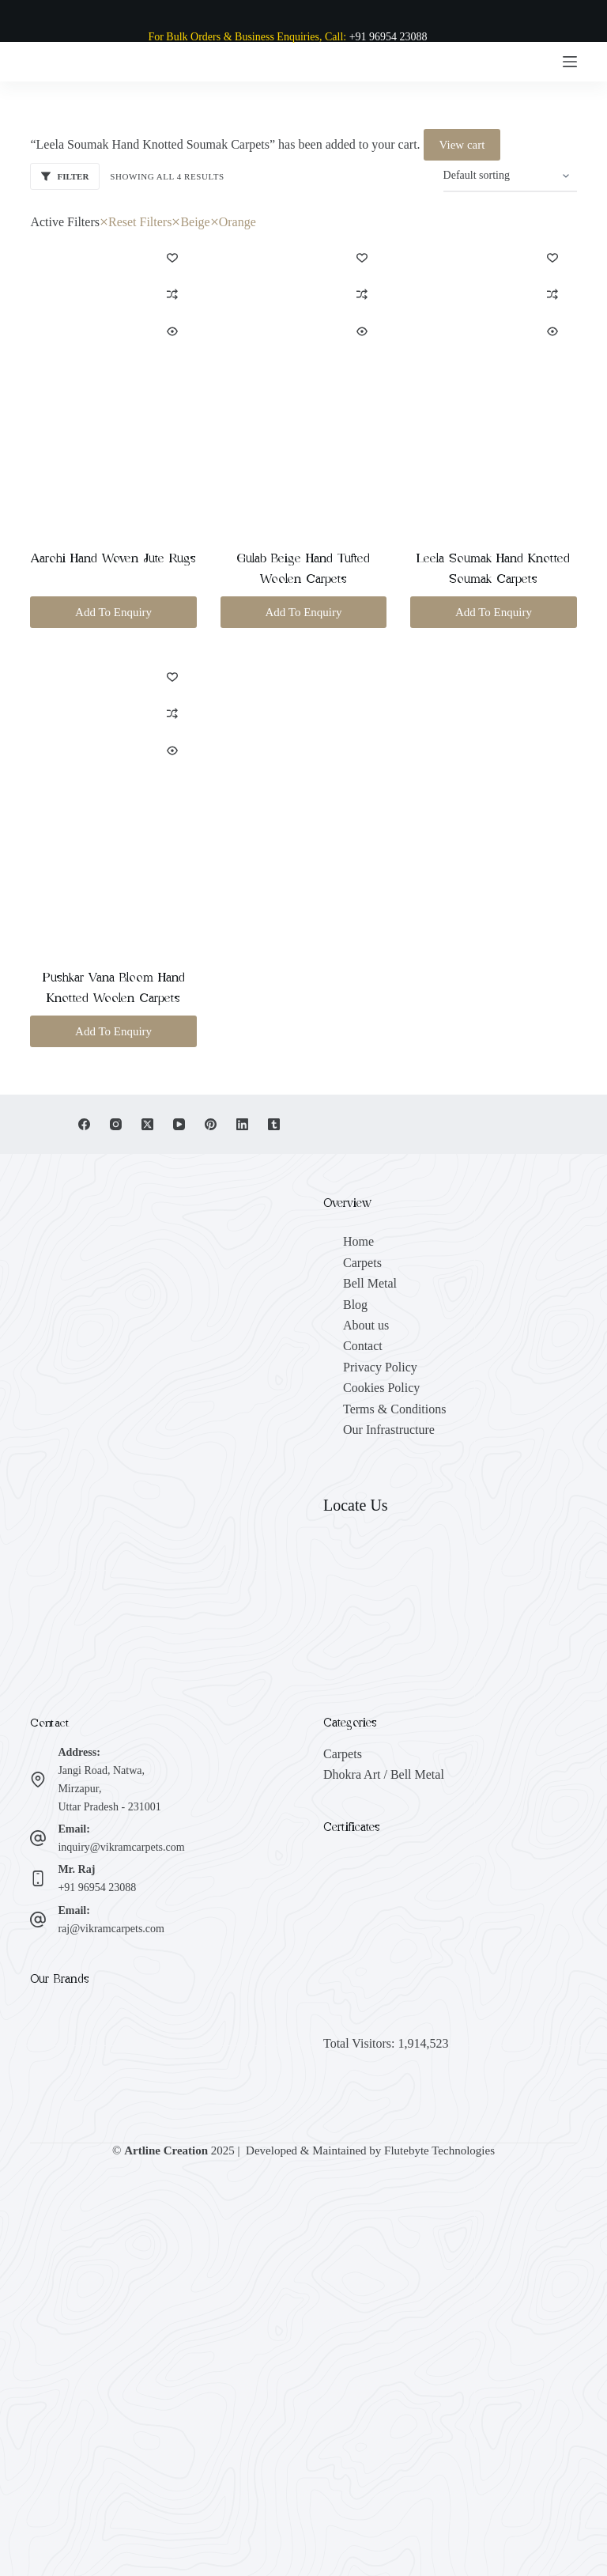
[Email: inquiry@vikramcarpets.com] (38, 1838)
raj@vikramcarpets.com (111, 1929)
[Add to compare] (172, 294)
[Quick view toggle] (172, 331)
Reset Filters (136, 222)
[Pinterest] (211, 1124)
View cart (462, 144)
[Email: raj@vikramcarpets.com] (38, 1919)
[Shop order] (510, 176)
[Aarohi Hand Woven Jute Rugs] (113, 380)
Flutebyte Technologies (439, 2150)
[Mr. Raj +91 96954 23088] (38, 1878)
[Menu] (570, 62)
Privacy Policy (380, 1367)
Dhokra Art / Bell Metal (383, 1774)
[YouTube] (179, 1124)
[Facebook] (84, 1124)
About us (366, 1325)
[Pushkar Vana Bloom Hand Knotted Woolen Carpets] (113, 800)
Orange (233, 222)
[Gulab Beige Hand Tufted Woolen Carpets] (303, 380)
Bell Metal (370, 1283)
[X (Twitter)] (147, 1124)
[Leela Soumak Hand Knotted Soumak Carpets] (493, 380)
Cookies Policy (381, 1387)
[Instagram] (116, 1124)
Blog (355, 1304)
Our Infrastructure (389, 1429)
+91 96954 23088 (97, 1887)
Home (358, 1241)
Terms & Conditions (394, 1409)
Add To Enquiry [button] (113, 612)
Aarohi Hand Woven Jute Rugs (113, 558)
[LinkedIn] (242, 1124)
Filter (65, 176)
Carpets (362, 1262)
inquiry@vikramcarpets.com (121, 1847)
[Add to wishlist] (172, 257)
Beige (190, 222)
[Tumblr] (274, 1124)
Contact (363, 1345)
